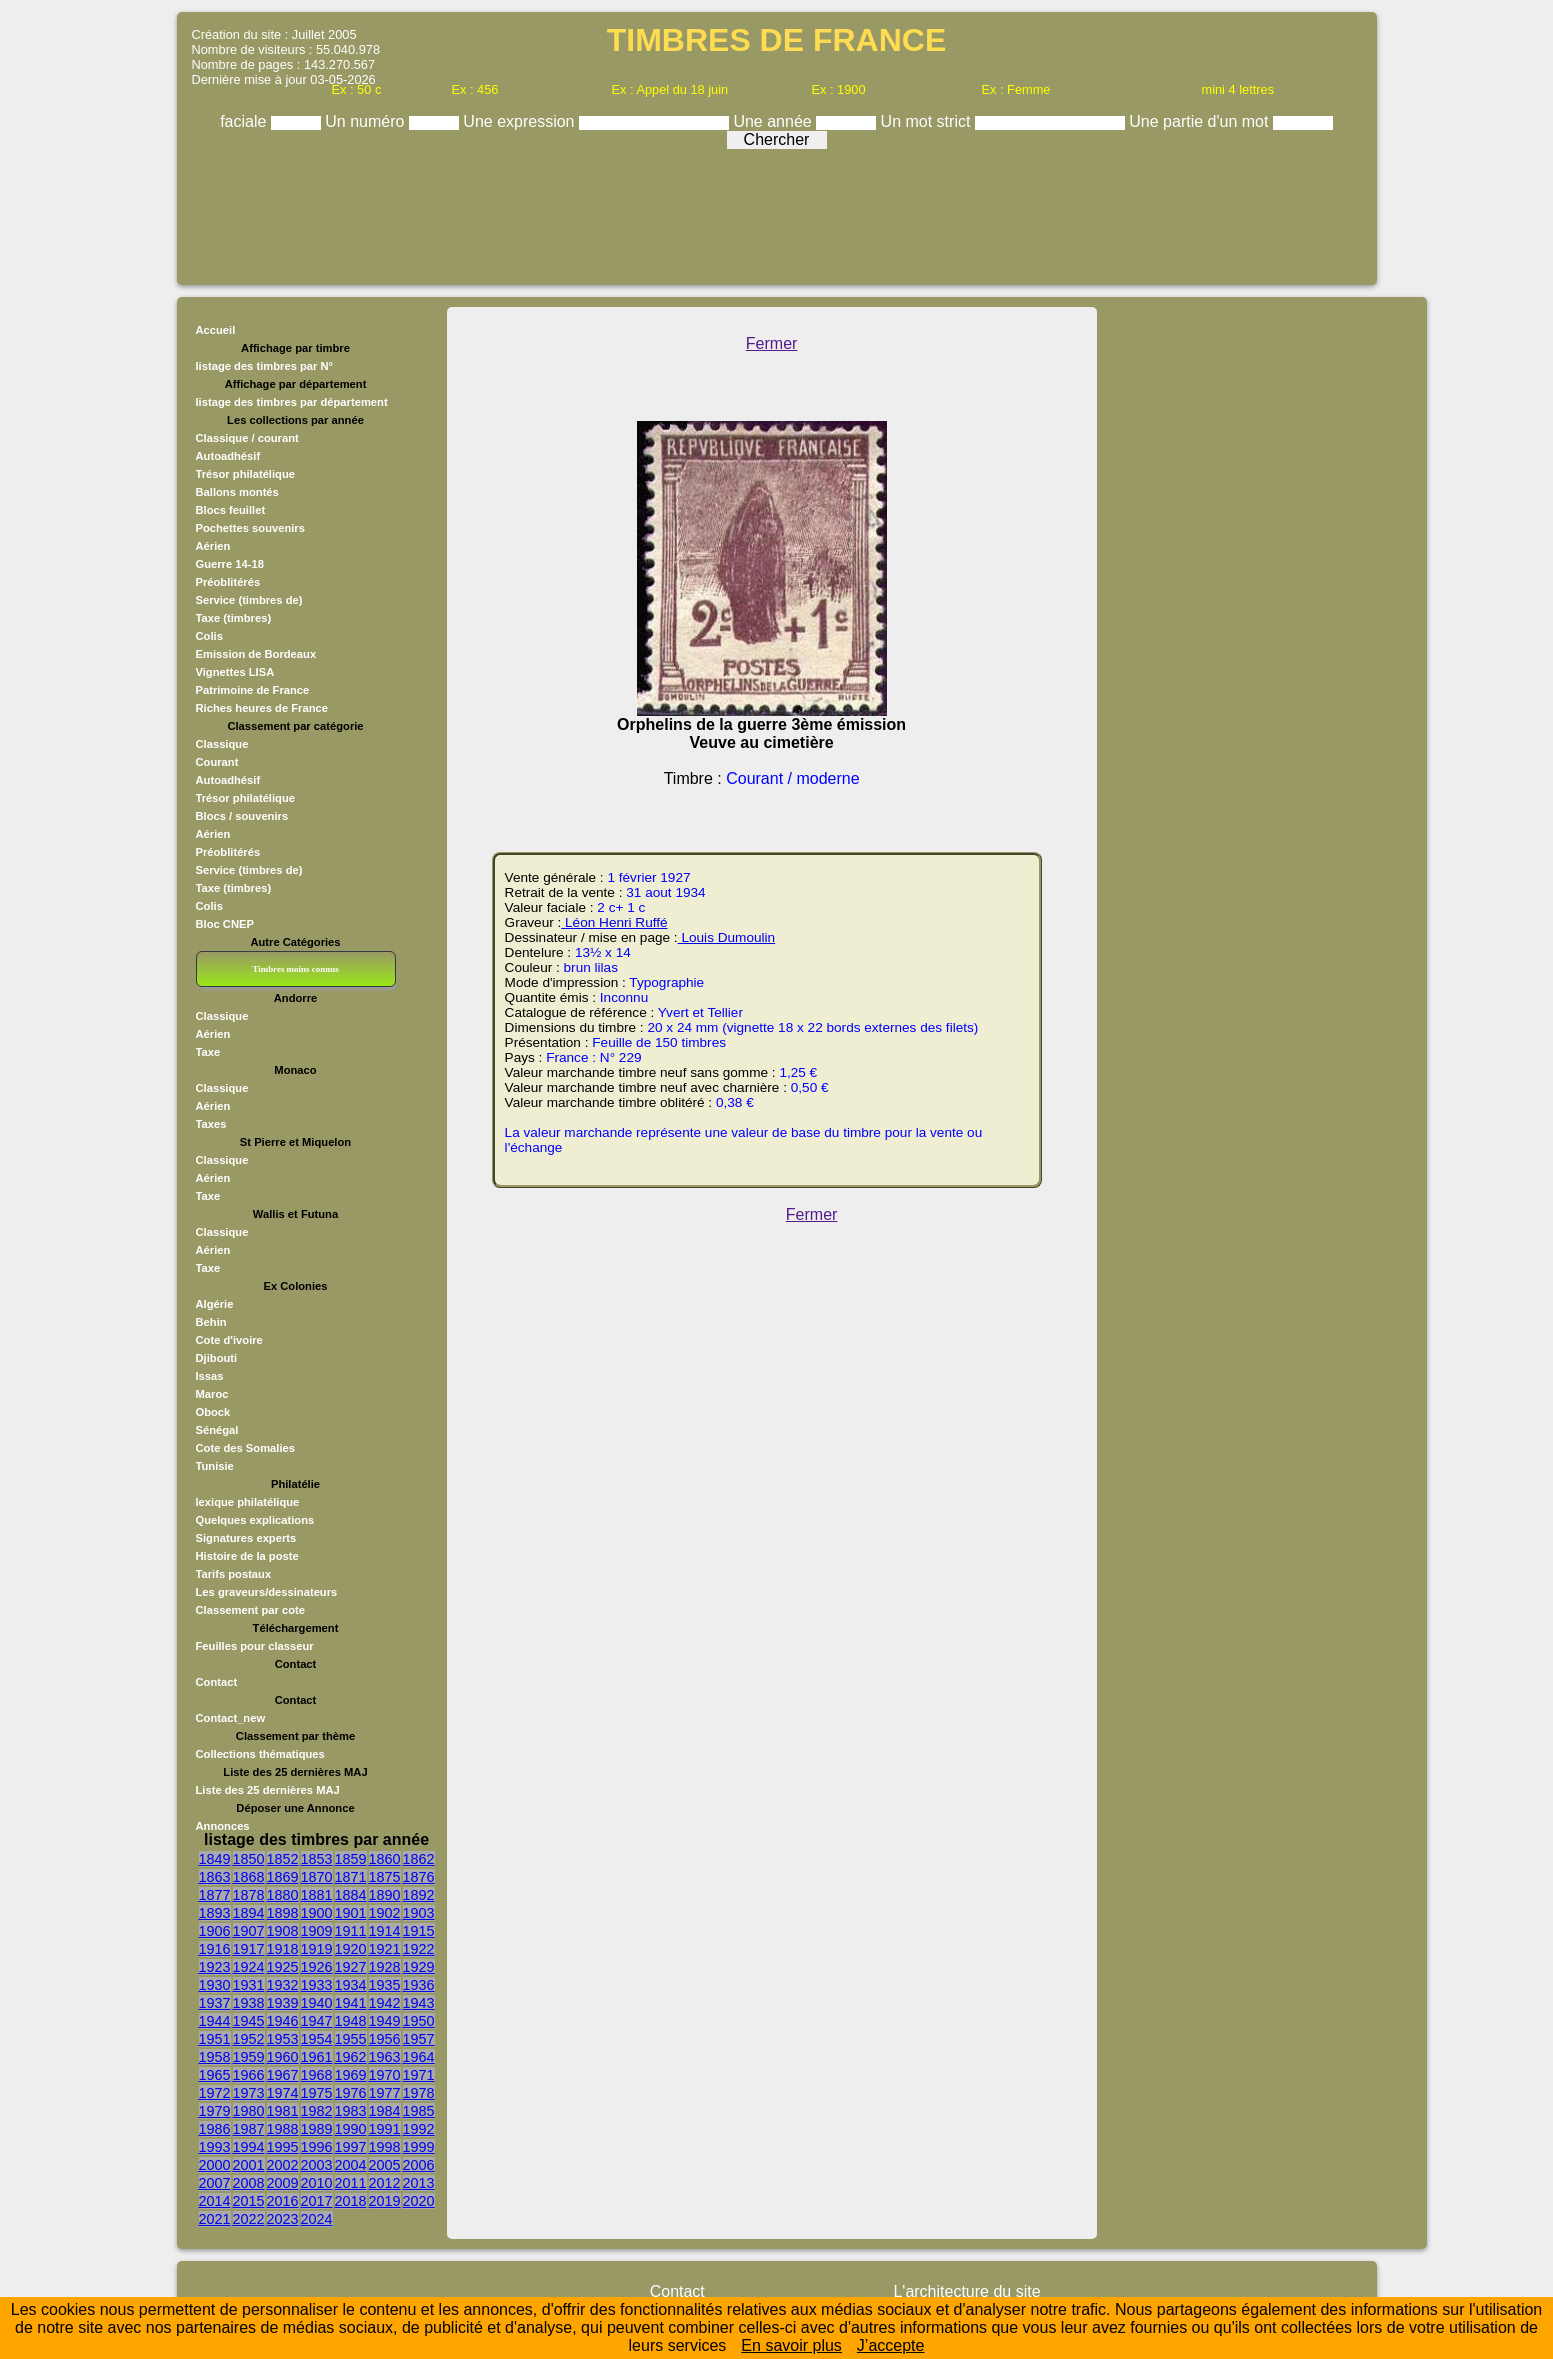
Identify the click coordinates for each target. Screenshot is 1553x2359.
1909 (317, 1931)
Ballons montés (237, 492)
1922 (419, 1949)
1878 (249, 1895)
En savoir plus (791, 2345)
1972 (215, 2093)
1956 (385, 2039)
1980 (249, 2111)
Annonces (223, 1826)
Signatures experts (246, 1538)
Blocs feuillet (231, 510)
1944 (215, 2021)
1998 (385, 2147)
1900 (317, 1913)
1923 (215, 1967)
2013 (419, 2183)
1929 (419, 1967)
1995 (283, 2147)
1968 (317, 2075)
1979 (215, 2111)
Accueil (216, 330)
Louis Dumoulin (726, 937)
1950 (419, 2021)
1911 (351, 1931)
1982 (317, 2111)
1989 (317, 2129)
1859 (351, 1859)
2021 (215, 2219)
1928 (385, 1967)
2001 (249, 2165)
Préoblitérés (228, 582)
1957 (419, 2039)
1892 (419, 1895)
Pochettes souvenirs (250, 528)
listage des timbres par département (292, 402)
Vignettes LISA (235, 672)
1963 (385, 2057)
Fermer (772, 343)
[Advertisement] (777, 212)
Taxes (211, 1124)
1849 (215, 1859)
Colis (209, 636)
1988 (283, 2129)
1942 (385, 2003)
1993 (215, 2147)
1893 (215, 1913)
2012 (385, 2183)
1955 (351, 2039)
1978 (419, 2093)
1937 (215, 2003)
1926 (317, 1967)
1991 (385, 2129)
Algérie (215, 1304)
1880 (283, 1895)
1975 (317, 2093)
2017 (317, 2201)
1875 (385, 1877)
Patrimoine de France (253, 690)
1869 (283, 1877)
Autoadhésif (228, 456)
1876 (419, 1877)
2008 (249, 2183)
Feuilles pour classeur (255, 1646)
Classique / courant (247, 438)
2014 (215, 2201)
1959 (249, 2057)
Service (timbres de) (249, 600)
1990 (351, 2129)
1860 (385, 1859)
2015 (249, 2201)
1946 (283, 2021)
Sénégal (217, 1430)
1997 (351, 2147)
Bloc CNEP (225, 924)
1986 (215, 2129)
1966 (249, 2075)
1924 (249, 1967)
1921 (385, 1949)
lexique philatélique (248, 1502)
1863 (215, 1877)
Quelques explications (255, 1520)
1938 (249, 2003)
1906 (215, 1931)
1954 (317, 2039)
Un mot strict (928, 121)
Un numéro (367, 121)
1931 (249, 1985)
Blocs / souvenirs (242, 816)
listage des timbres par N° (265, 366)
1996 (317, 2147)
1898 (283, 1913)
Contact (217, 1682)
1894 (249, 1913)
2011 (351, 2183)
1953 (283, 2039)
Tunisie (215, 1466)
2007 (215, 2183)
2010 (317, 2183)
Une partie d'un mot (1201, 121)
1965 (215, 2075)
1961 (317, 2057)
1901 (351, 1913)
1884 (351, 1895)
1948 (351, 2021)
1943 (419, 2003)
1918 (283, 1949)
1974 (283, 2093)
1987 (249, 2129)
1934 (351, 1985)
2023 (283, 2219)
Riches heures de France (262, 708)
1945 (249, 2021)
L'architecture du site (966, 2291)
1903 (419, 1913)
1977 (385, 2093)
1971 (419, 2075)
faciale (245, 121)
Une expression (521, 121)
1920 (351, 1949)
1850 (249, 1859)
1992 (419, 2129)
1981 (283, 2111)
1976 (351, 2093)
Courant (217, 762)
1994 (249, 2147)
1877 (215, 1895)
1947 (317, 2021)
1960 (283, 2057)
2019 (385, 2201)
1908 (283, 1931)
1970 (385, 2075)
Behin (211, 1322)
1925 (283, 1967)
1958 (215, 2057)
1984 (385, 2111)
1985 (419, 2111)
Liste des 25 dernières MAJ (268, 1790)
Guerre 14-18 (230, 564)
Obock (213, 1412)
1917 (249, 1949)
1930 (215, 1985)
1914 (385, 1931)
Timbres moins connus (295, 969)
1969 (351, 2075)
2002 (283, 2165)
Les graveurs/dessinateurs (267, 1592)
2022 (249, 2219)
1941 (351, 2003)
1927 (351, 1967)
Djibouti (217, 1358)
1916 (215, 1949)
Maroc (212, 1394)
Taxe (208, 1052)
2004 (351, 2165)
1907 (249, 1931)
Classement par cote (250, 1610)
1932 (283, 1985)
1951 (215, 2039)
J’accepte (891, 2345)
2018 (351, 2201)
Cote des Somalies (245, 1448)
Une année (774, 121)
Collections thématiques (260, 1754)
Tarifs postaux (234, 1574)
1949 (385, 2021)
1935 (385, 1985)
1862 (419, 1859)
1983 (351, 2111)
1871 (351, 1877)
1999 (419, 2147)
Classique (222, 744)
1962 (351, 2057)
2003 (317, 2165)
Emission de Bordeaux (256, 654)
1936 (419, 1985)
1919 (317, 1949)
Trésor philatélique (245, 474)
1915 (419, 1931)
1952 (249, 2039)
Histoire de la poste (247, 1556)
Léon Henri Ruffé (614, 922)
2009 (283, 2183)
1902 (385, 1913)
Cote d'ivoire (229, 1340)
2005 (385, 2165)
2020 (419, 2201)
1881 (317, 1895)
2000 (215, 2165)
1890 (385, 1895)
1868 (249, 1877)
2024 (317, 2219)
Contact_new (231, 1718)
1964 (419, 2057)
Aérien (213, 546)
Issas (210, 1376)
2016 (283, 2201)
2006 (419, 2165)
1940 (317, 2003)
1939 (283, 2003)
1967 (283, 2075)
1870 (317, 1877)
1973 (249, 2093)
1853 (317, 1859)
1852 (283, 1859)
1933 (317, 1985)
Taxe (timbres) (234, 618)
